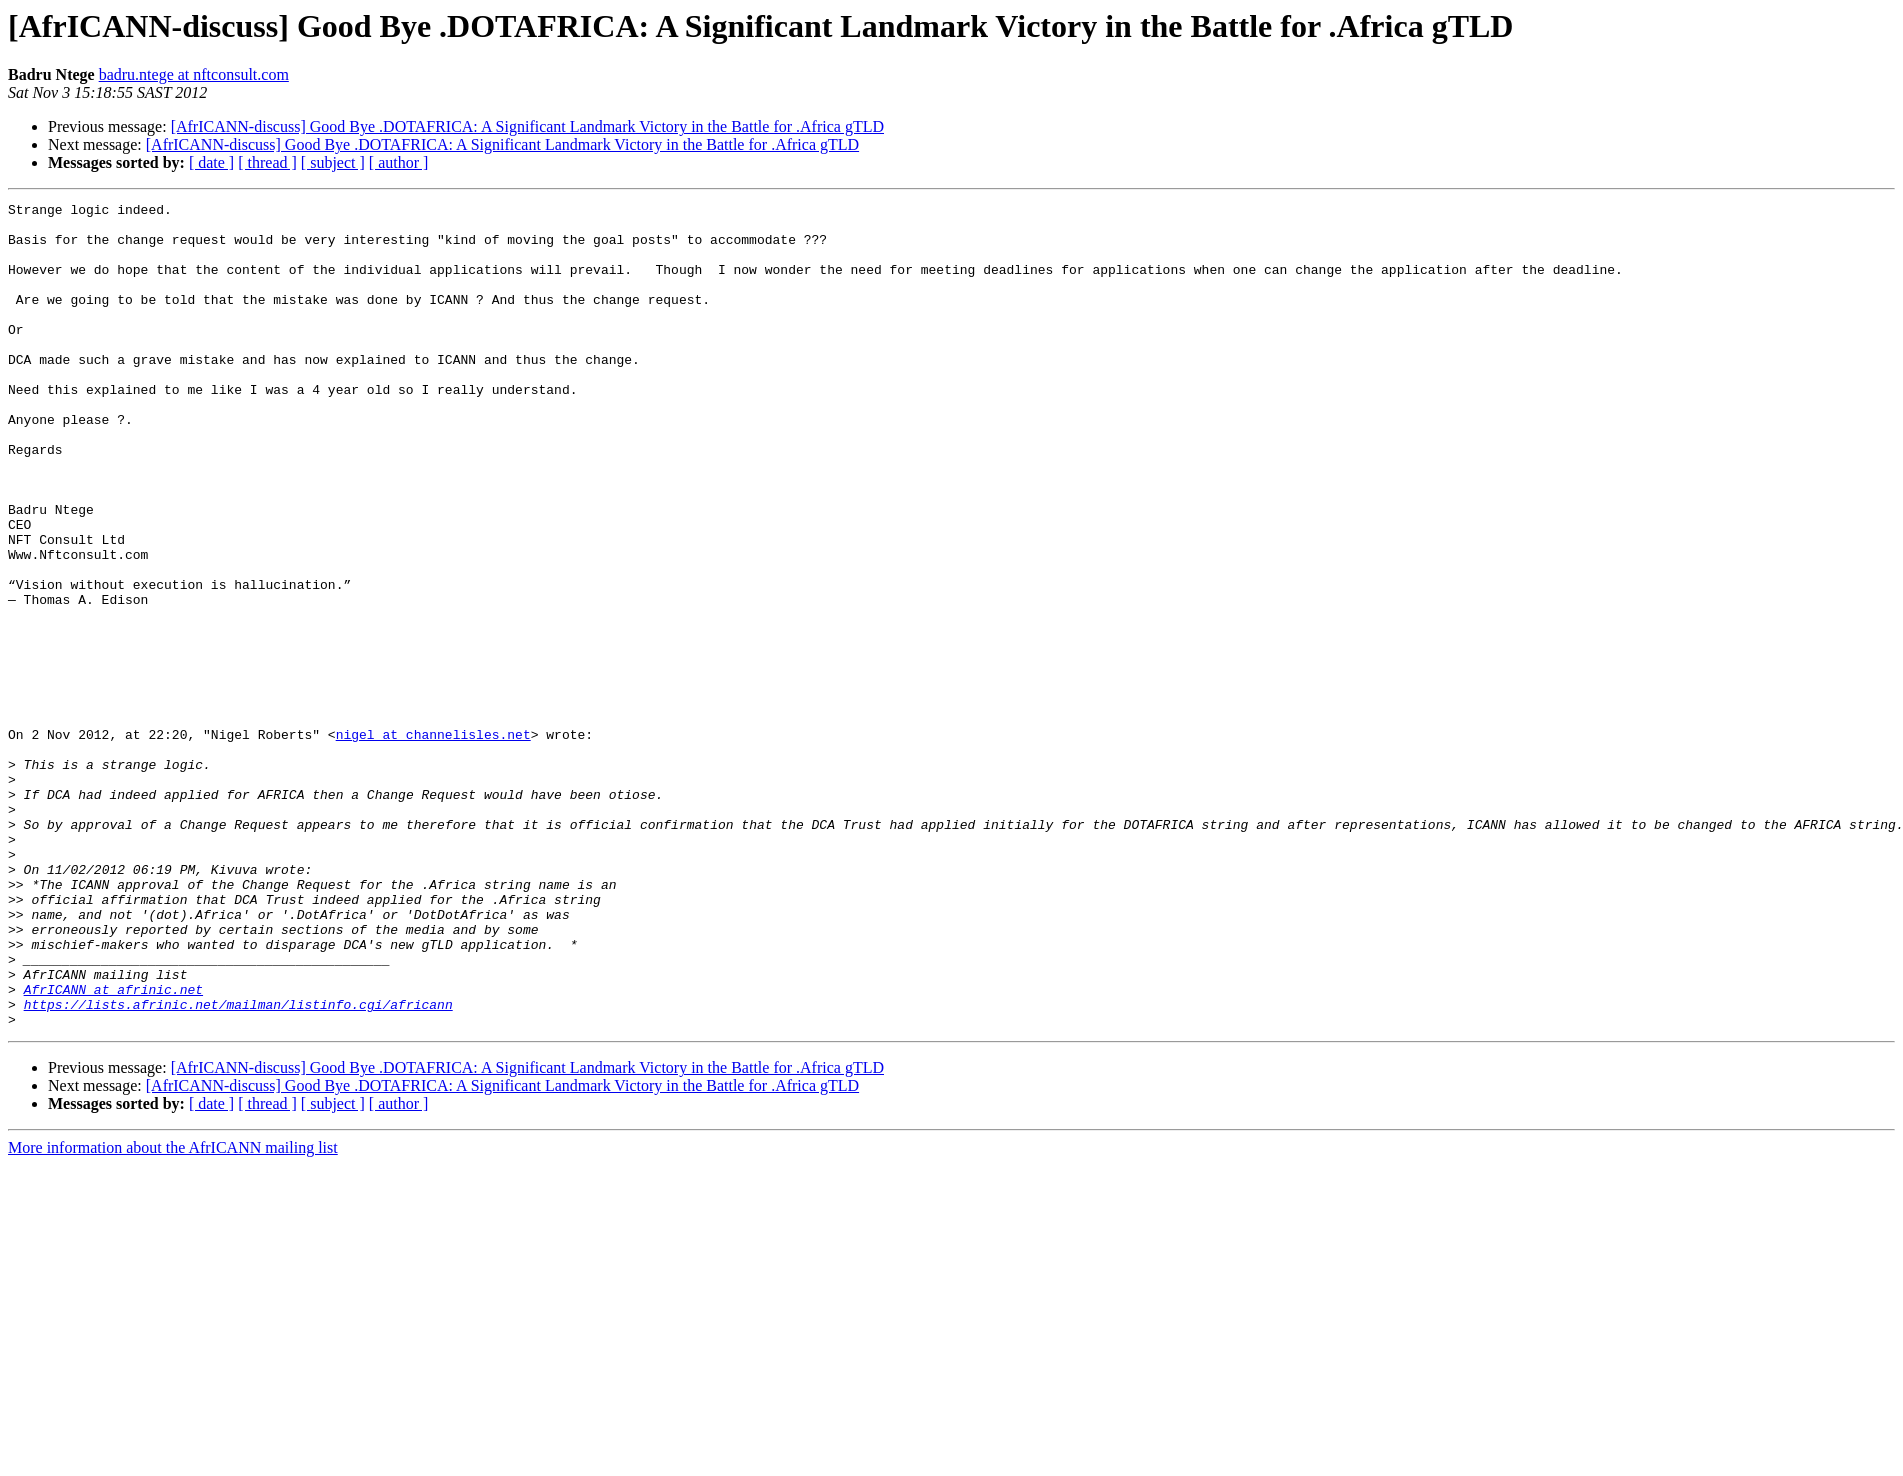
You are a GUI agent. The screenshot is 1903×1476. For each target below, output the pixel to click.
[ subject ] (333, 162)
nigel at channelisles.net (433, 842)
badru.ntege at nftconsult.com (194, 74)
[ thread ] (267, 162)
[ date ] (211, 162)
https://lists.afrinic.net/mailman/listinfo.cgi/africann (238, 1166)
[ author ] (399, 162)
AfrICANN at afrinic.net (113, 1148)
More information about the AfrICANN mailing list (173, 1312)
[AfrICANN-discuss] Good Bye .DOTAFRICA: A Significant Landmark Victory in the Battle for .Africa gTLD (527, 126)
